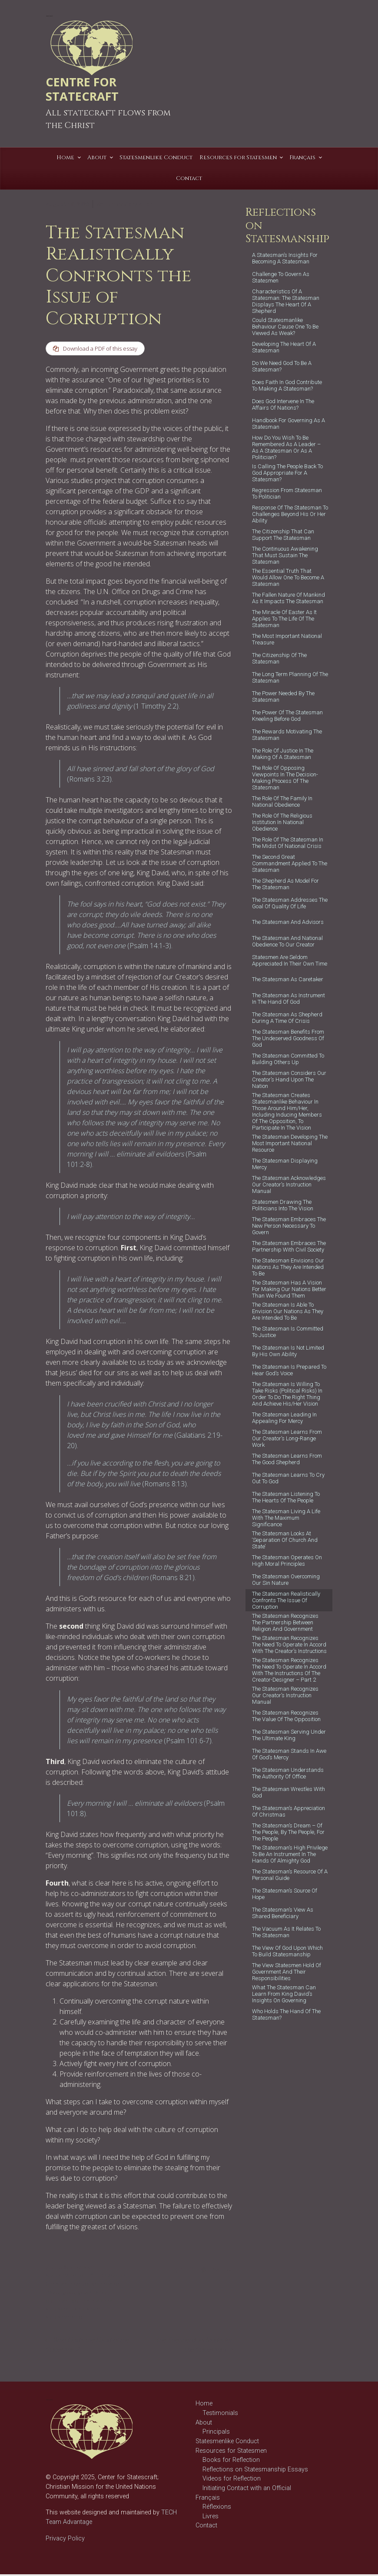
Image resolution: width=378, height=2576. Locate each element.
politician (57, 2302)
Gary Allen (138, 204)
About (204, 2424)
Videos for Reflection (231, 2480)
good (68, 2293)
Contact (206, 2527)
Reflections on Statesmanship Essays (255, 2471)
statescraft (59, 2310)
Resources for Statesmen (231, 2452)
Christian (57, 2285)
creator (110, 2285)
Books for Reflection (231, 2461)
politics (80, 2302)
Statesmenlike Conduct (227, 2443)
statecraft (104, 2302)
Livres (210, 2518)
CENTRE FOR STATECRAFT (82, 89)
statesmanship (64, 2319)
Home (204, 2405)
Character (113, 2277)
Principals (216, 2433)
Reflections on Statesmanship (70, 2273)
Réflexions (216, 2508)
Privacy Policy (65, 2539)
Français (208, 2499)
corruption (84, 2285)
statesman (87, 2310)
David (53, 2293)
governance (93, 2293)
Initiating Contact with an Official (246, 2490)
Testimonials (220, 2414)
